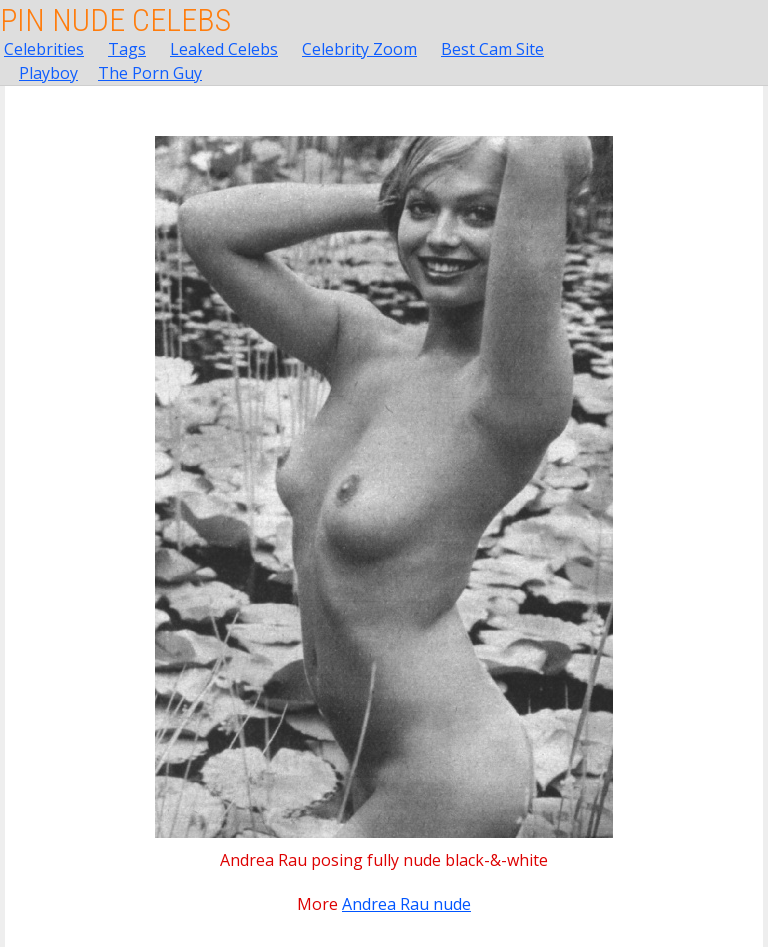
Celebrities (44, 49)
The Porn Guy (150, 73)
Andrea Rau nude (406, 904)
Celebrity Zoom (359, 49)
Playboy (48, 73)
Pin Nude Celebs (115, 20)
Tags (127, 49)
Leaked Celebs (224, 49)
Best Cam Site (492, 49)
